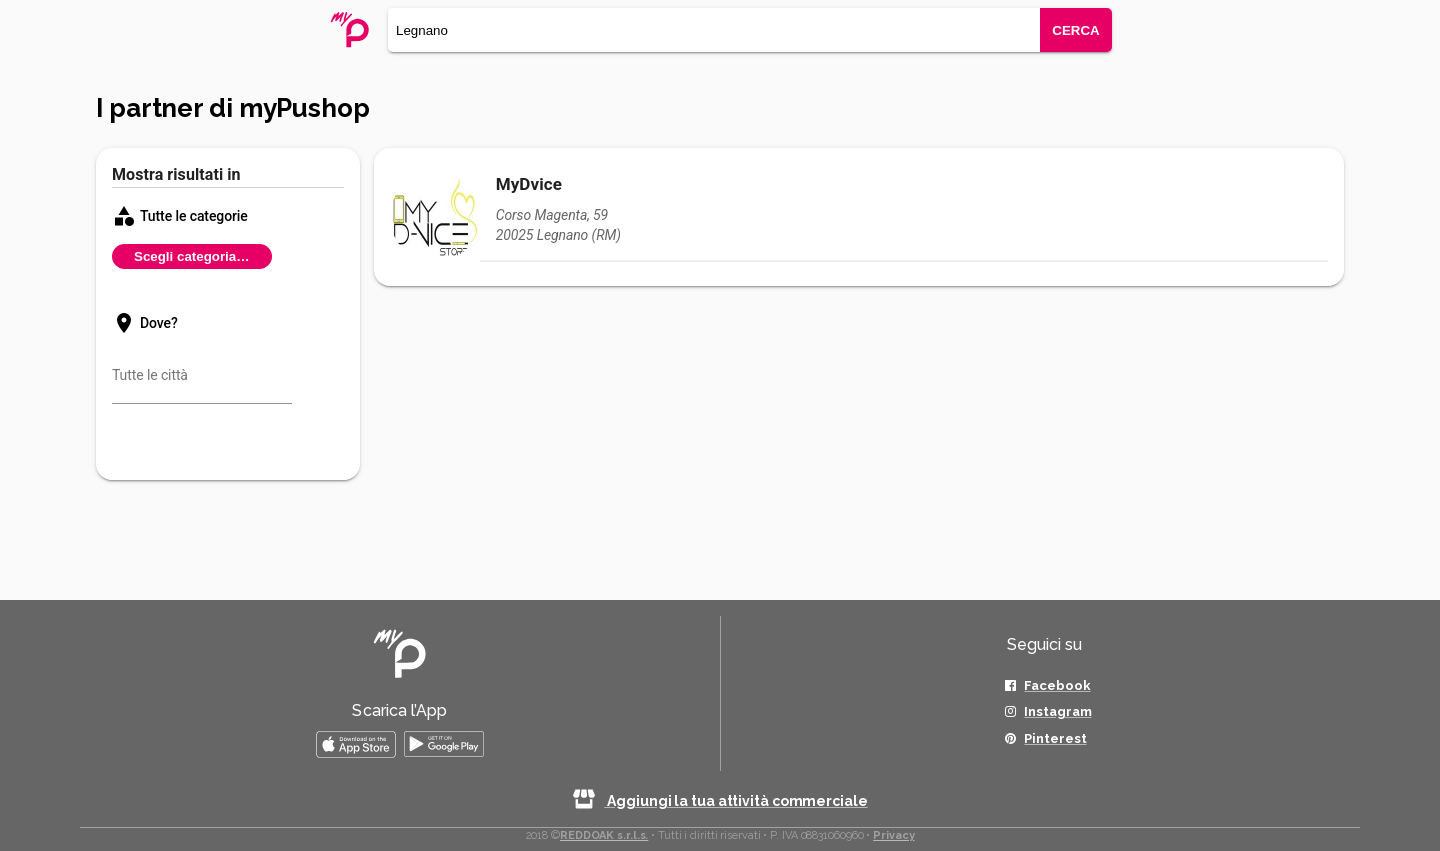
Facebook (1057, 685)
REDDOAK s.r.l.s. (604, 835)
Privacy (893, 835)
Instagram (1057, 711)
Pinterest (1055, 738)
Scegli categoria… (192, 256)
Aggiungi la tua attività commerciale (719, 801)
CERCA (1075, 30)
